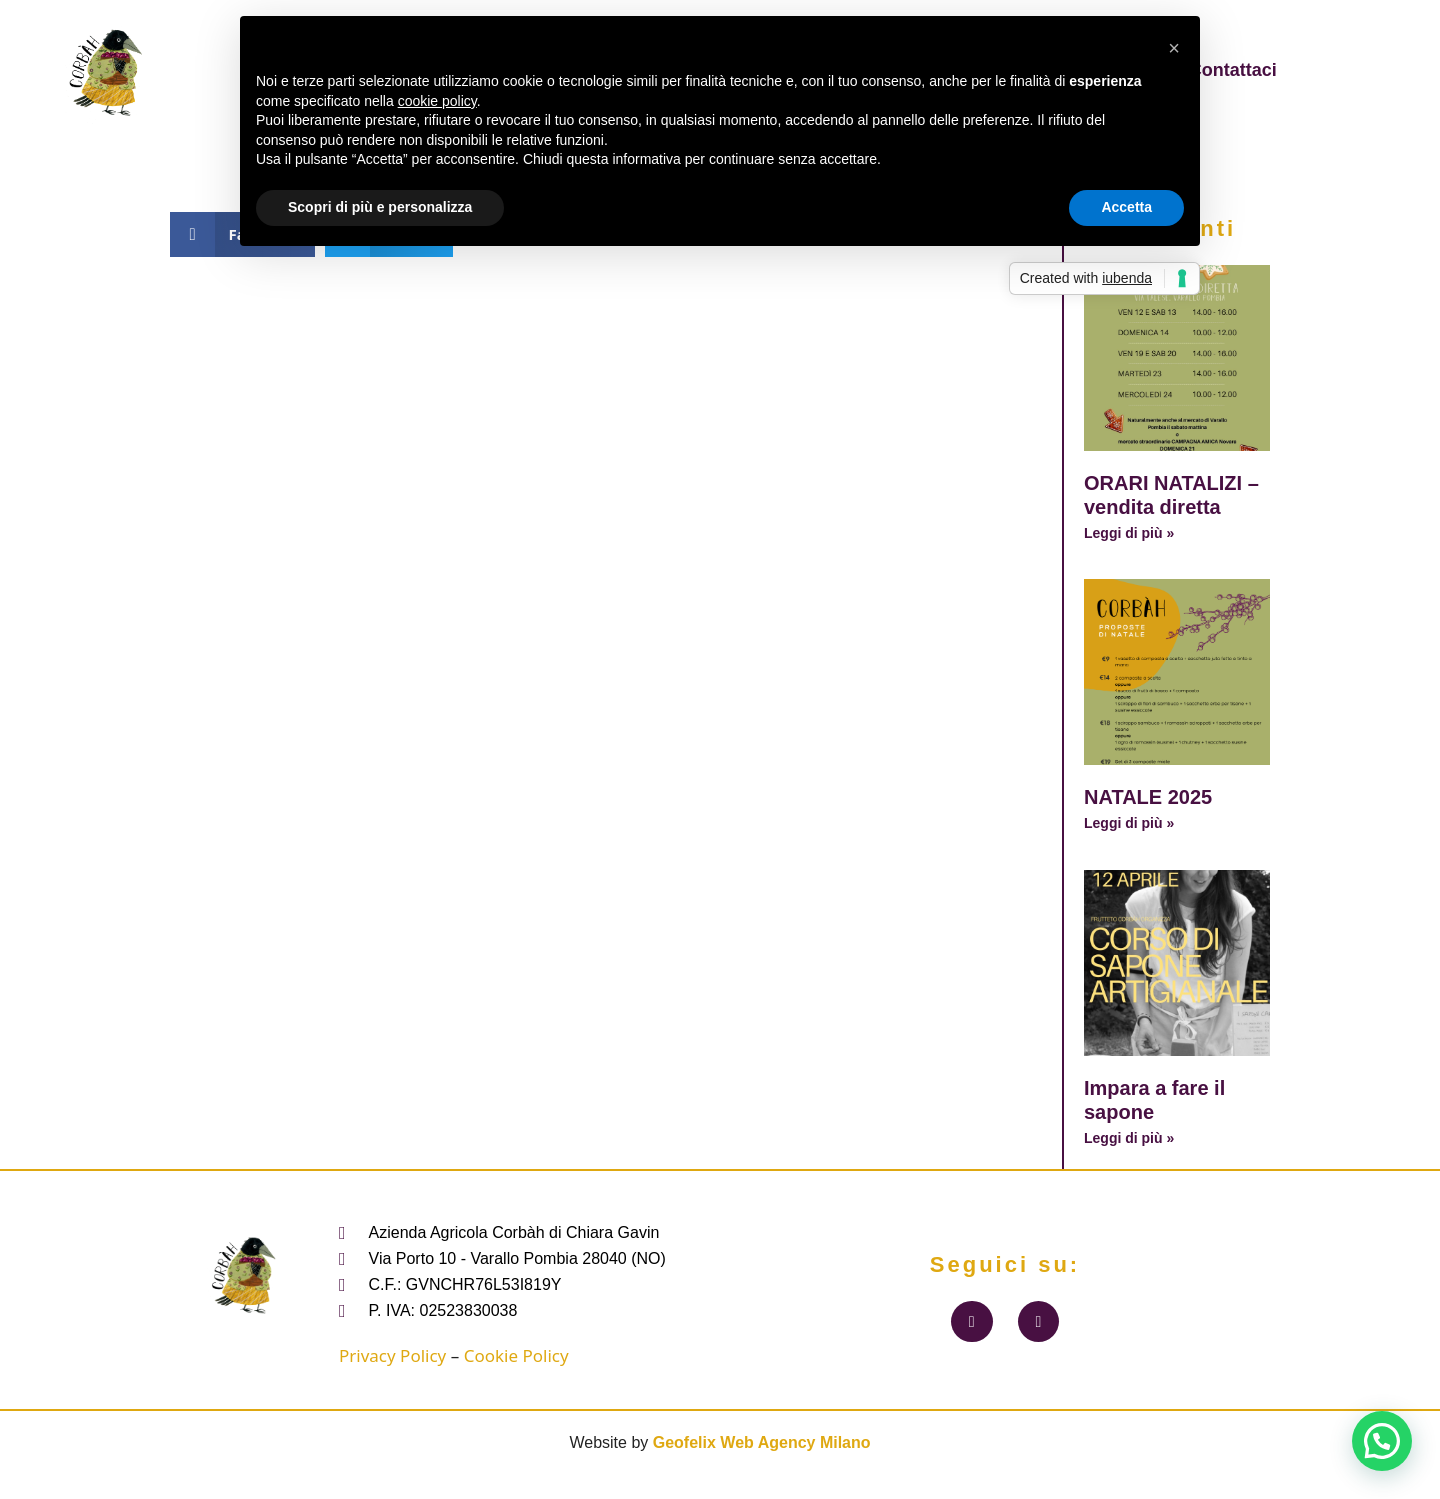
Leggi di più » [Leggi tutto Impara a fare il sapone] (1129, 1138)
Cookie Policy (516, 1355)
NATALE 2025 (1148, 797)
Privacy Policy (392, 1355)
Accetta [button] (1126, 207)
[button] (1382, 1441)
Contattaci (1233, 70)
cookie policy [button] (437, 101)
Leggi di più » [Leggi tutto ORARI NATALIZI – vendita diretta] (1129, 533)
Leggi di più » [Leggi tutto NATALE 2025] (1129, 823)
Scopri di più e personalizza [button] (380, 207)
